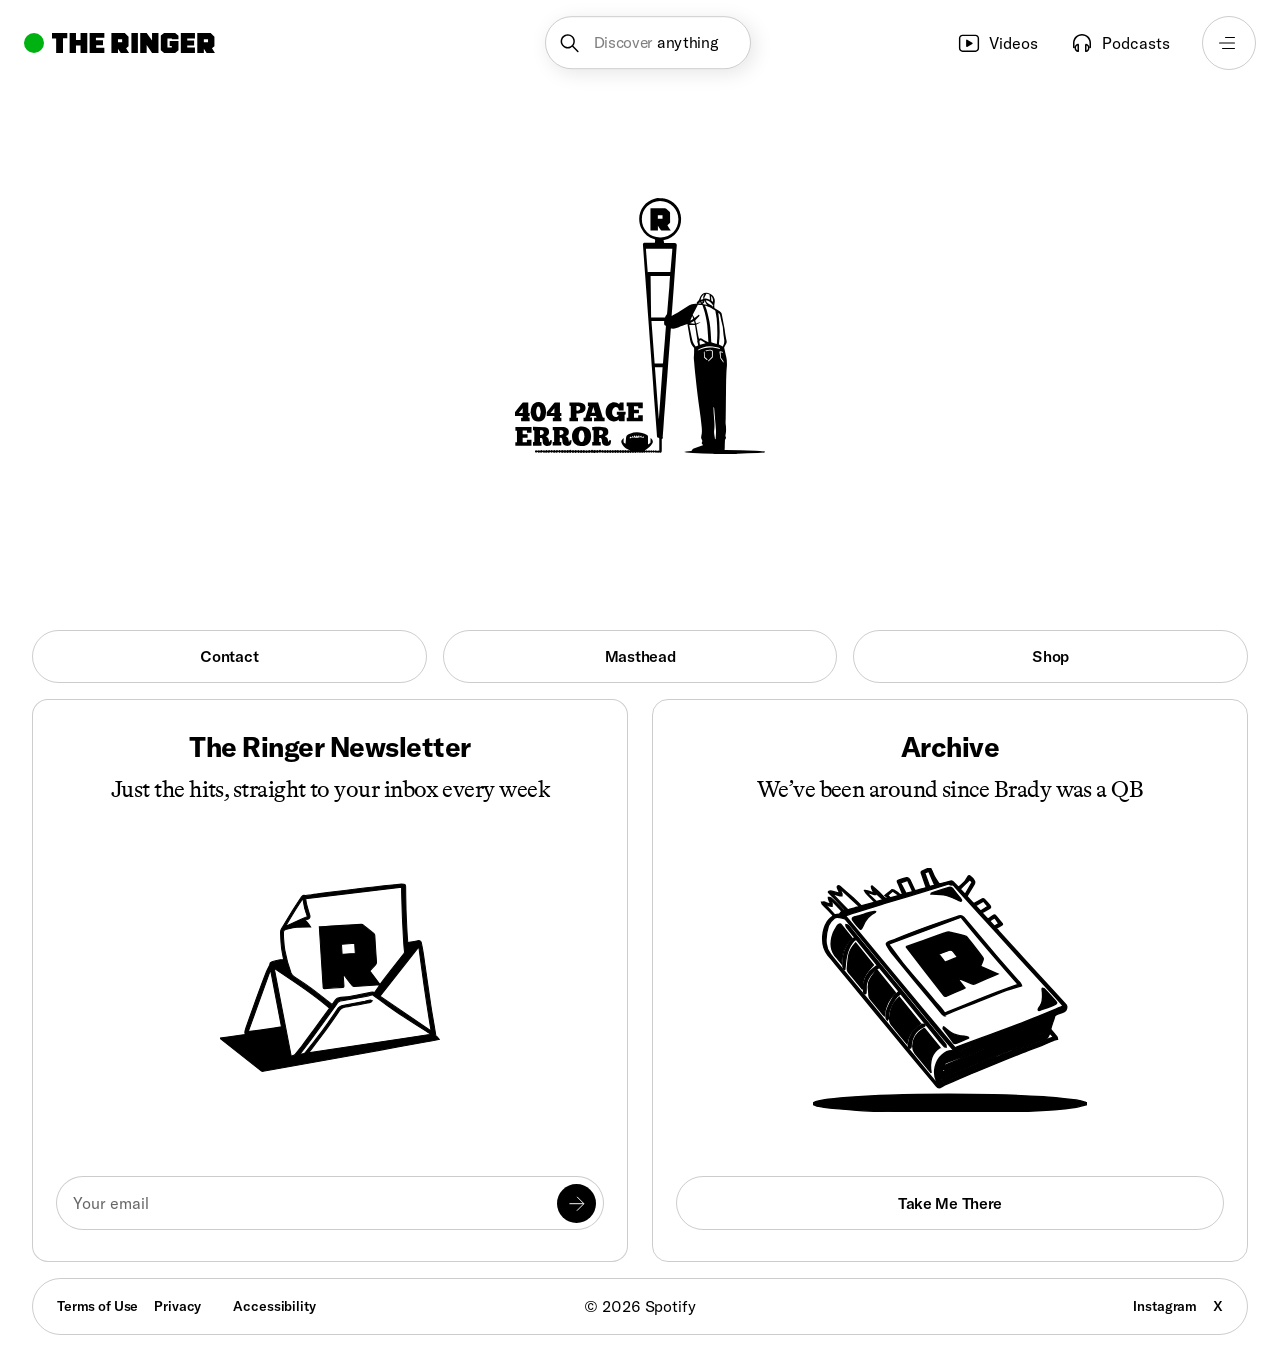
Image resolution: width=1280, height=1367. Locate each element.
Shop (1050, 656)
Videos (997, 43)
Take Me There (950, 1203)
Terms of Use (97, 1306)
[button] (648, 43)
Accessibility (274, 1306)
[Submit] (576, 1203)
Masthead (640, 656)
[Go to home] (119, 43)
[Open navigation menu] (1229, 43)
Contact (229, 656)
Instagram (1165, 1306)
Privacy (177, 1306)
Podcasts (1120, 43)
